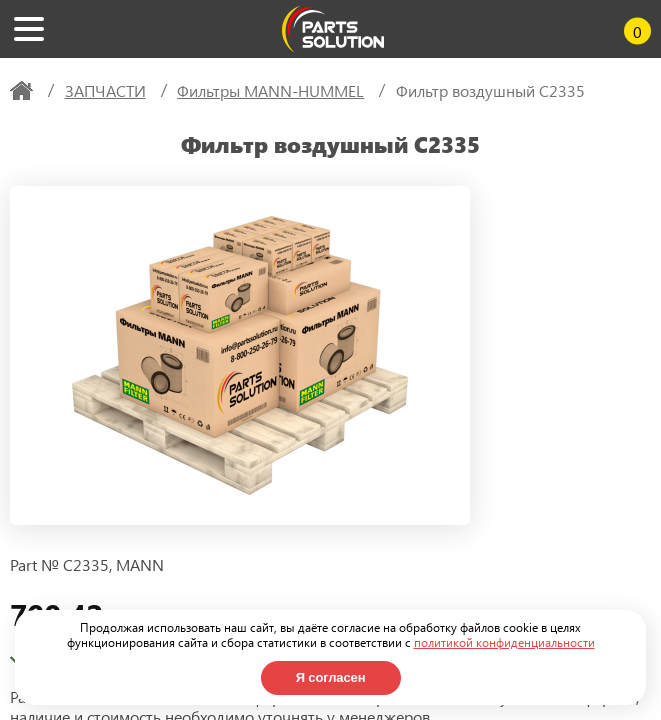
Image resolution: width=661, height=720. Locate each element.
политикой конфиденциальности (504, 642)
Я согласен (331, 677)
